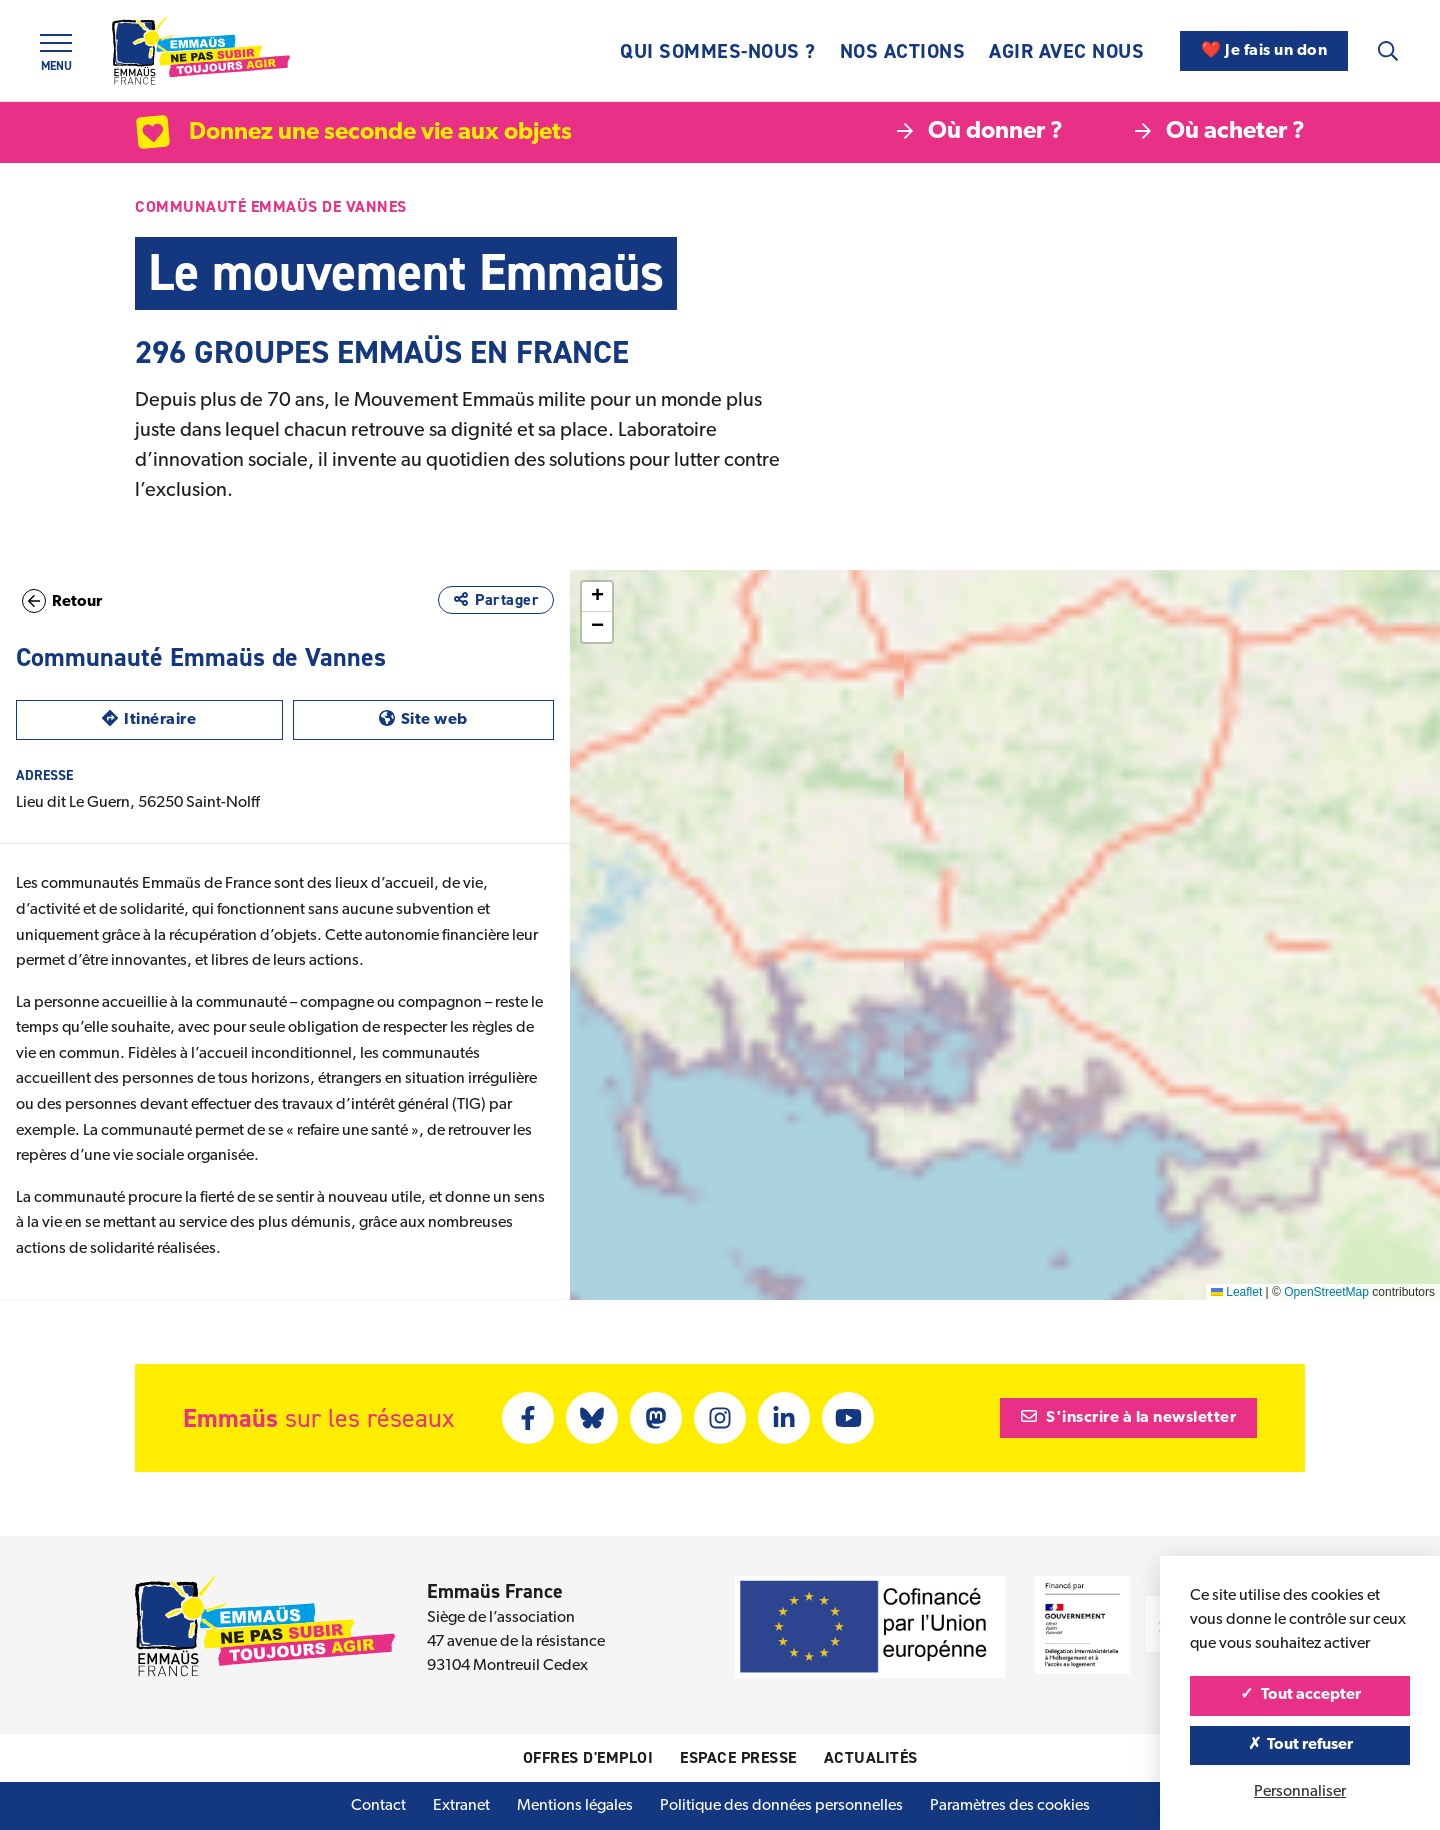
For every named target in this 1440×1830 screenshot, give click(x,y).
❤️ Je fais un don (1264, 51)
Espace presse (738, 1757)
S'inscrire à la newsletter (1129, 1417)
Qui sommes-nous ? (718, 51)
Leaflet (1236, 1292)
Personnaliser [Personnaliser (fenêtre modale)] (1300, 1792)
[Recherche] (1388, 51)
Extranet (461, 1806)
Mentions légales (575, 1806)
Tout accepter (1300, 1695)
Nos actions (903, 51)
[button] (1052, 903)
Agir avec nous (1066, 51)
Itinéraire (192, 717)
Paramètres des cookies (1010, 1806)
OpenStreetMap (1326, 1292)
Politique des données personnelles (781, 1806)
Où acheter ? (1220, 132)
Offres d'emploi (588, 1757)
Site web (466, 717)
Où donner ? (980, 132)
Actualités (871, 1757)
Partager (496, 599)
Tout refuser (1300, 1745)
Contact (378, 1806)
